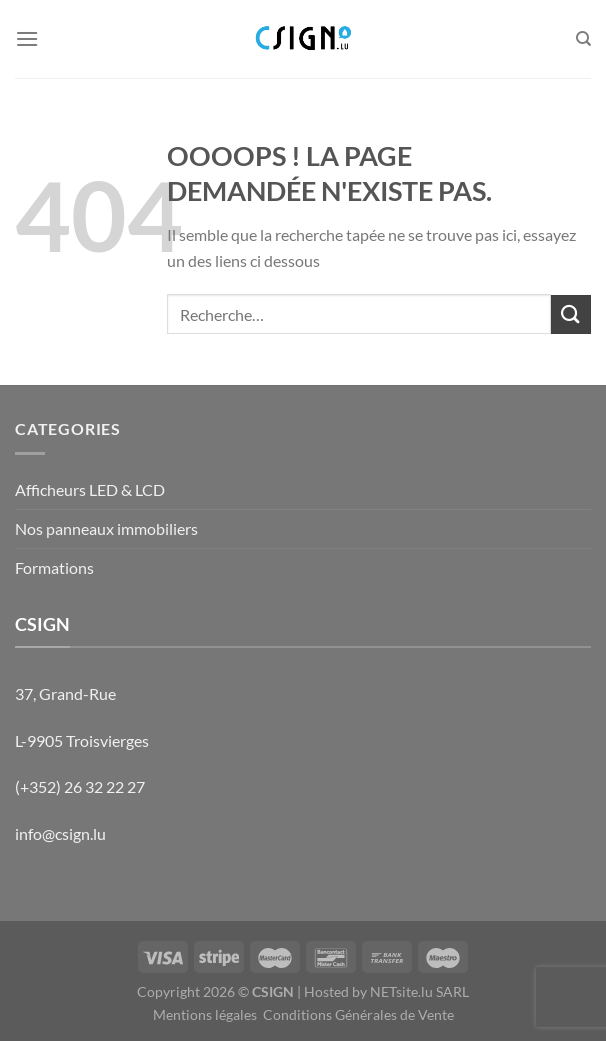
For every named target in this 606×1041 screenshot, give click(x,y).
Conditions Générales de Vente (358, 1014)
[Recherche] (583, 39)
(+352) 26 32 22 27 (80, 786)
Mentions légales (205, 1014)
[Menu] (27, 38)
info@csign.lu (60, 833)
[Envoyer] (571, 314)
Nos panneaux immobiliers (106, 528)
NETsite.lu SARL (419, 991)
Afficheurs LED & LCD (90, 489)
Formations (54, 567)
